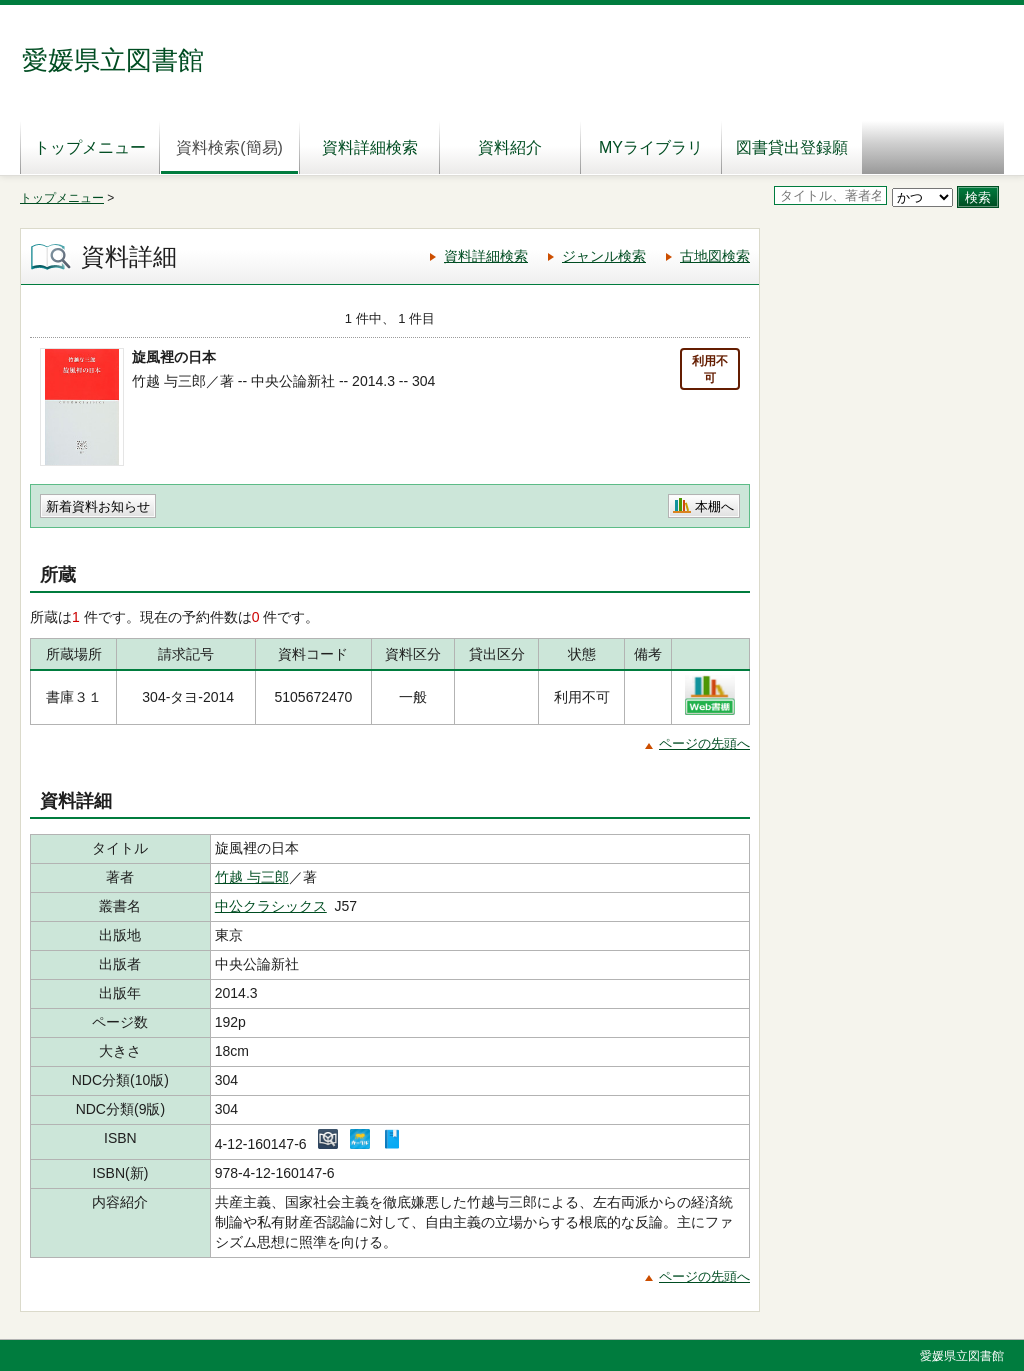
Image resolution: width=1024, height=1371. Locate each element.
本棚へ (714, 506)
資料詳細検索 (370, 147)
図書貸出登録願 (792, 147)
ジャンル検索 (604, 256)
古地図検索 (715, 256)
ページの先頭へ (704, 743)
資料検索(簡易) (229, 147)
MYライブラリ (651, 147)
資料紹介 (510, 147)
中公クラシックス (271, 906)
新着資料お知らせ (98, 506)
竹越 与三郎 (252, 877)
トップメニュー (90, 147)
